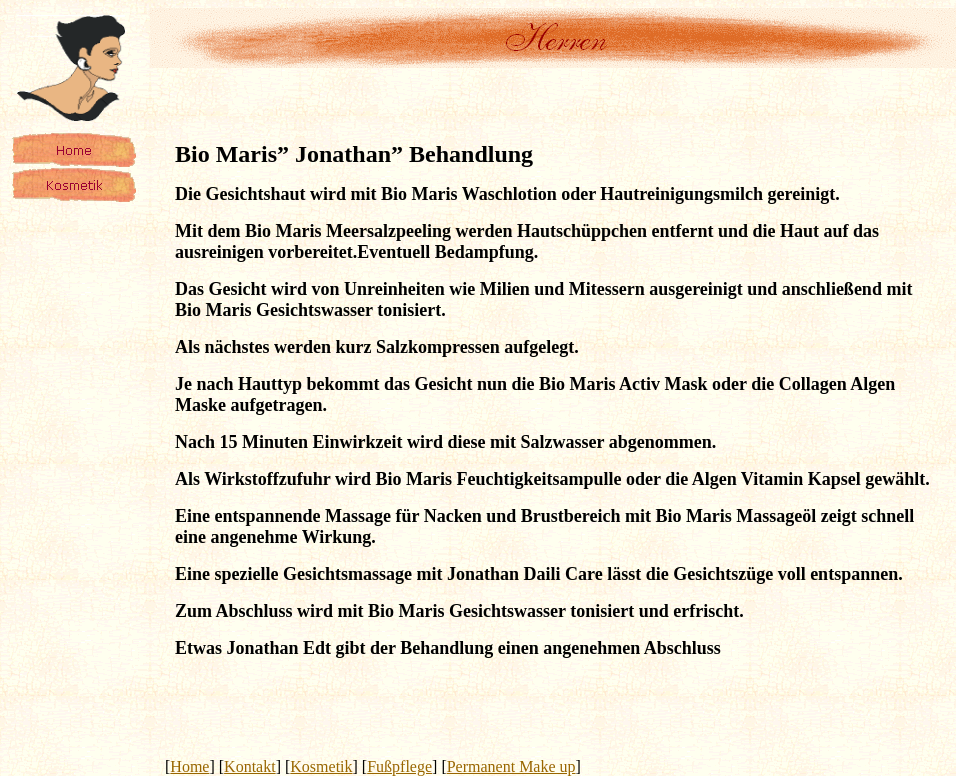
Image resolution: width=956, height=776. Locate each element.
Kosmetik (321, 766)
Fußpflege (399, 766)
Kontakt (250, 766)
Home (189, 766)
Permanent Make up (511, 766)
